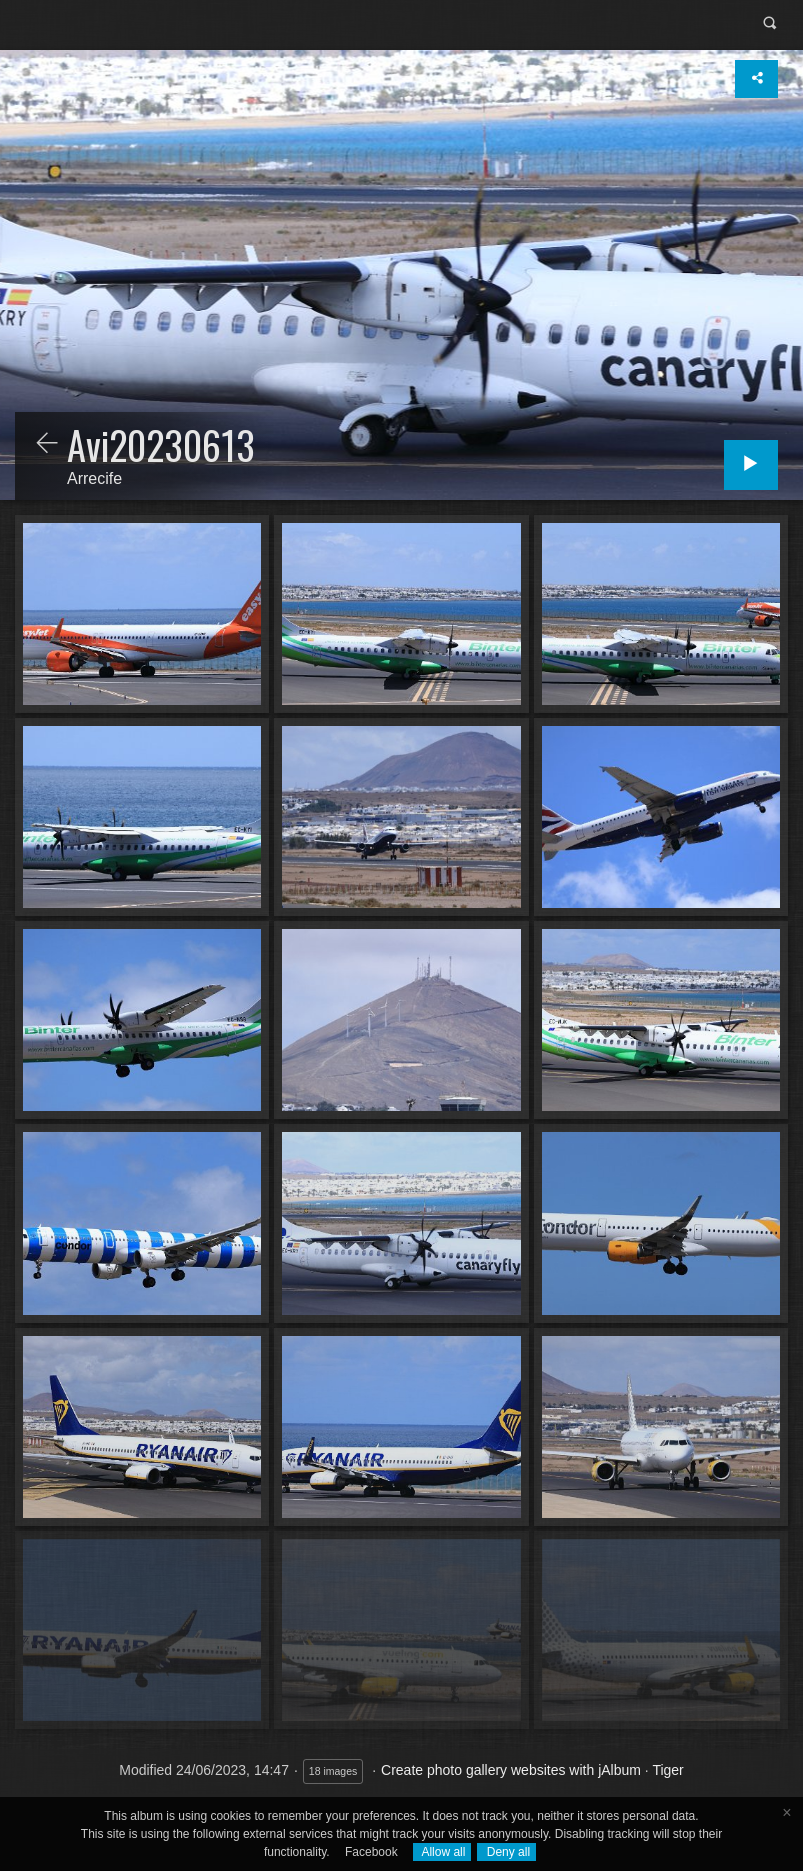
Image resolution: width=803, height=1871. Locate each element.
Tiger (667, 1770)
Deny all (506, 1852)
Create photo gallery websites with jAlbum (511, 1770)
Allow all (442, 1852)
